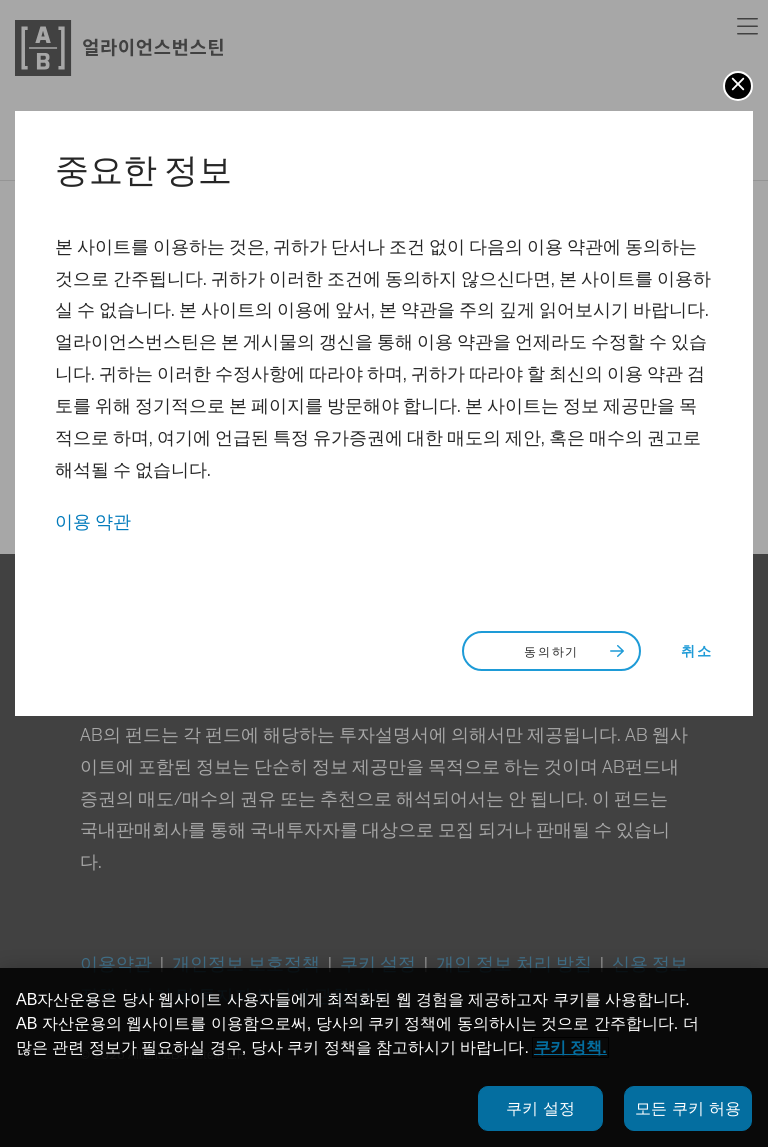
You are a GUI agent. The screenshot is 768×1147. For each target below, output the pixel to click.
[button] (738, 86)
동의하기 (576, 652)
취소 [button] (697, 652)
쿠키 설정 (540, 1108)
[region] (384, 1057)
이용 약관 (93, 523)
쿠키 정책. (570, 1047)
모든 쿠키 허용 (688, 1108)
